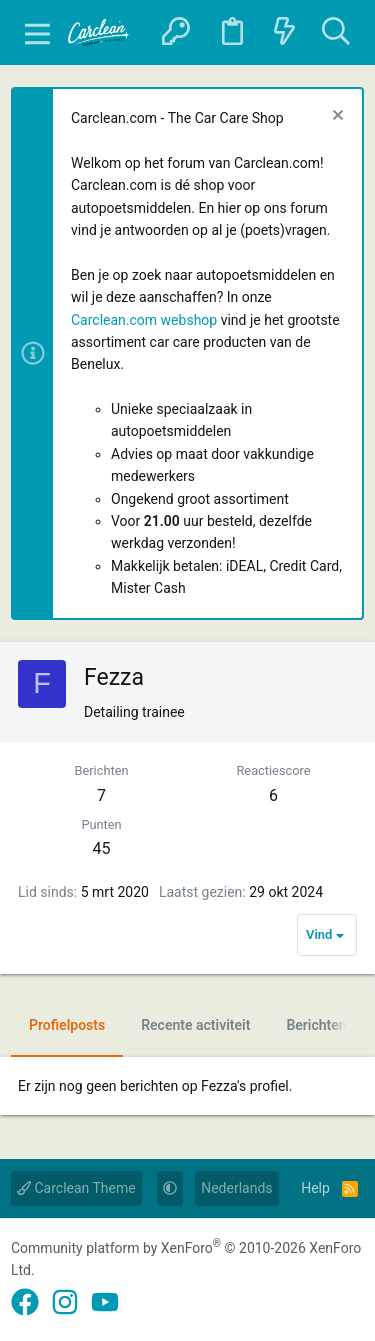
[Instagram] (65, 1303)
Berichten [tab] (316, 1025)
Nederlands (236, 1188)
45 (102, 848)
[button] (37, 33)
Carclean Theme (76, 1188)
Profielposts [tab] (67, 1025)
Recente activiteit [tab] (195, 1025)
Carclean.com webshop (144, 320)
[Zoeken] (336, 32)
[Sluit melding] (335, 117)
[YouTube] (105, 1303)
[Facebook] (25, 1303)
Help (315, 1188)
